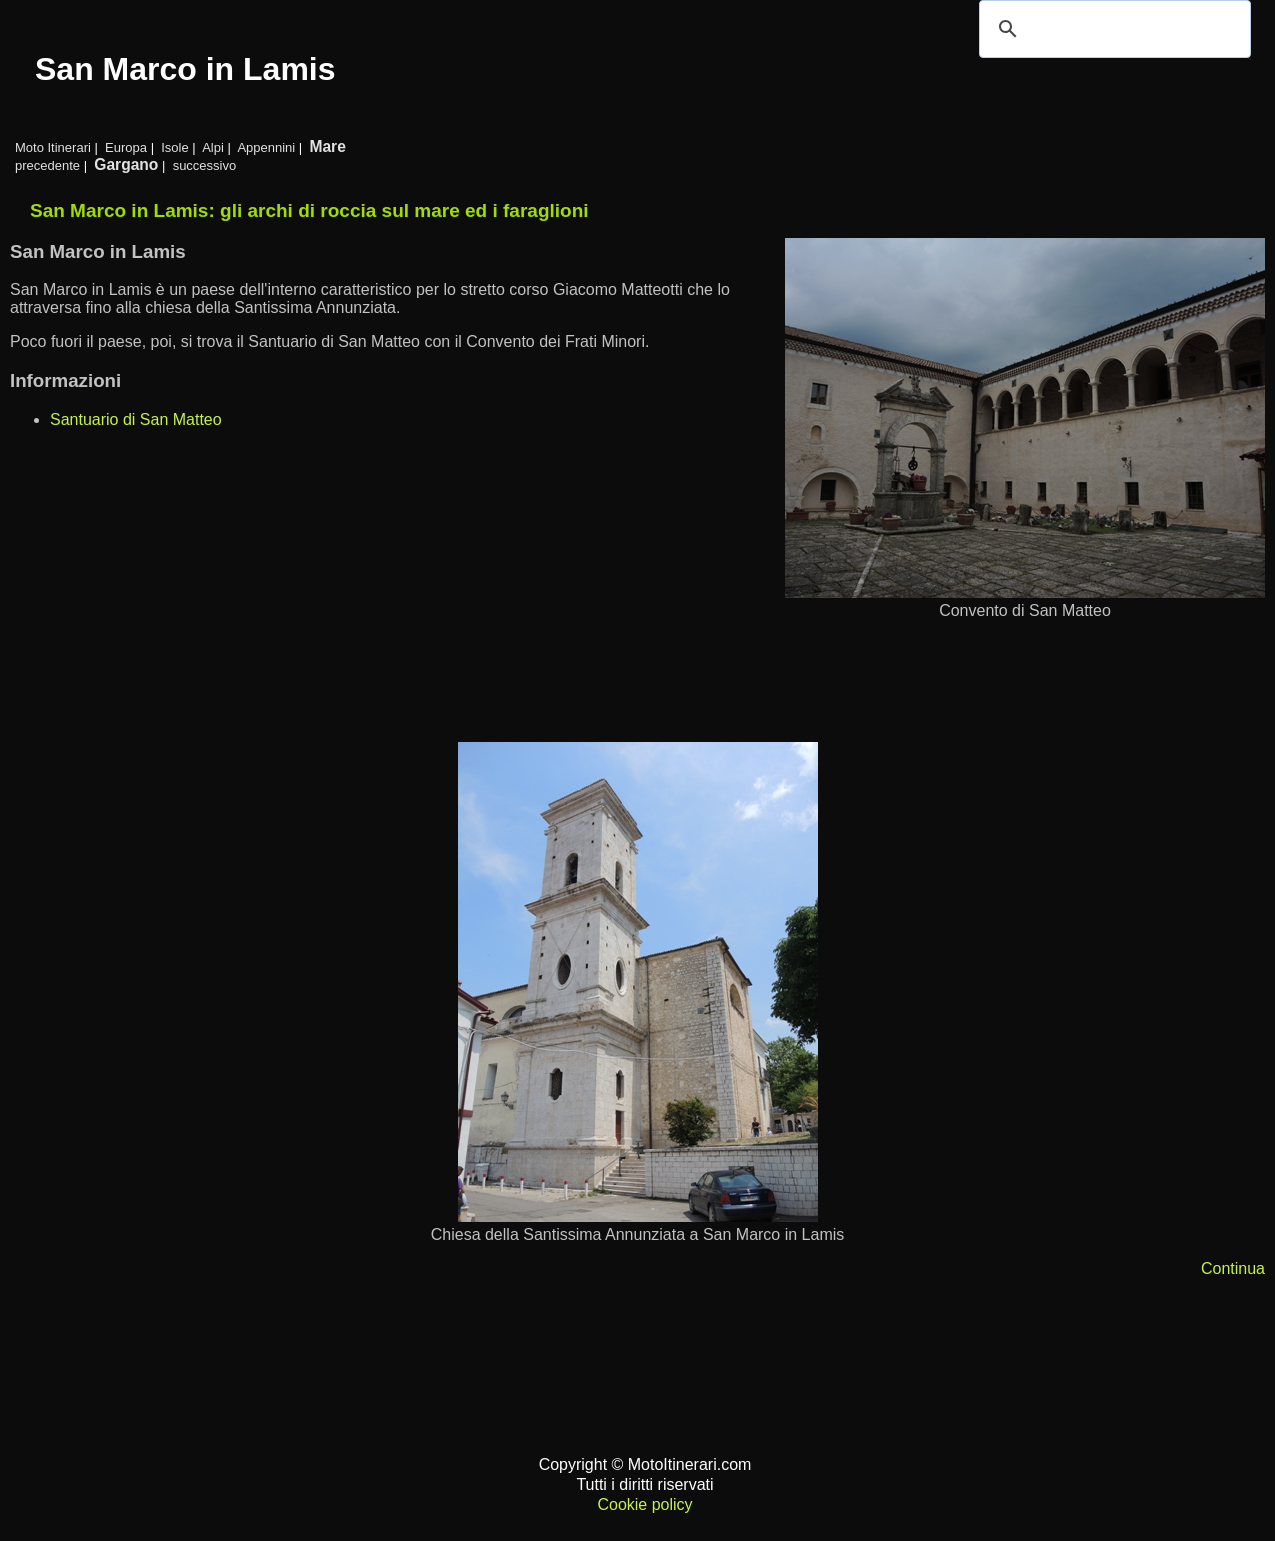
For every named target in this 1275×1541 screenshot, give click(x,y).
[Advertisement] (610, 681)
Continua (1233, 1268)
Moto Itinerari (53, 147)
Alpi (213, 147)
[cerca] (1112, 29)
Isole (174, 147)
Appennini (266, 147)
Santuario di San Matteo (136, 419)
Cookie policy (644, 1504)
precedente (47, 165)
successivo (205, 165)
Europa (126, 147)
